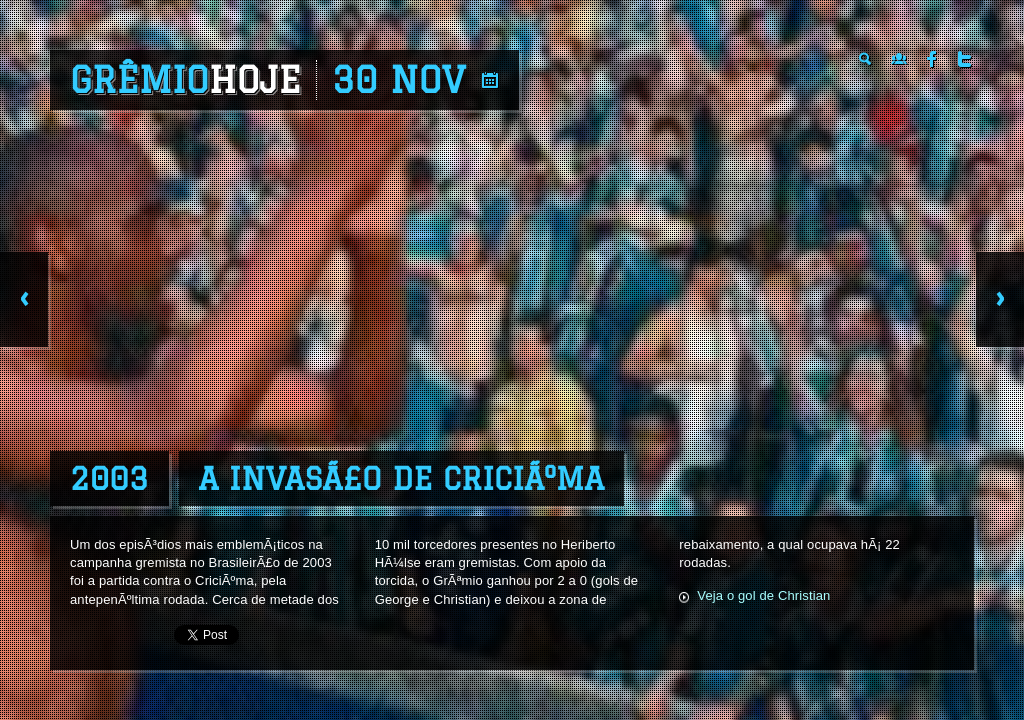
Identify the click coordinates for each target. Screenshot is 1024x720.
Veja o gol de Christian (763, 595)
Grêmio (185, 80)
